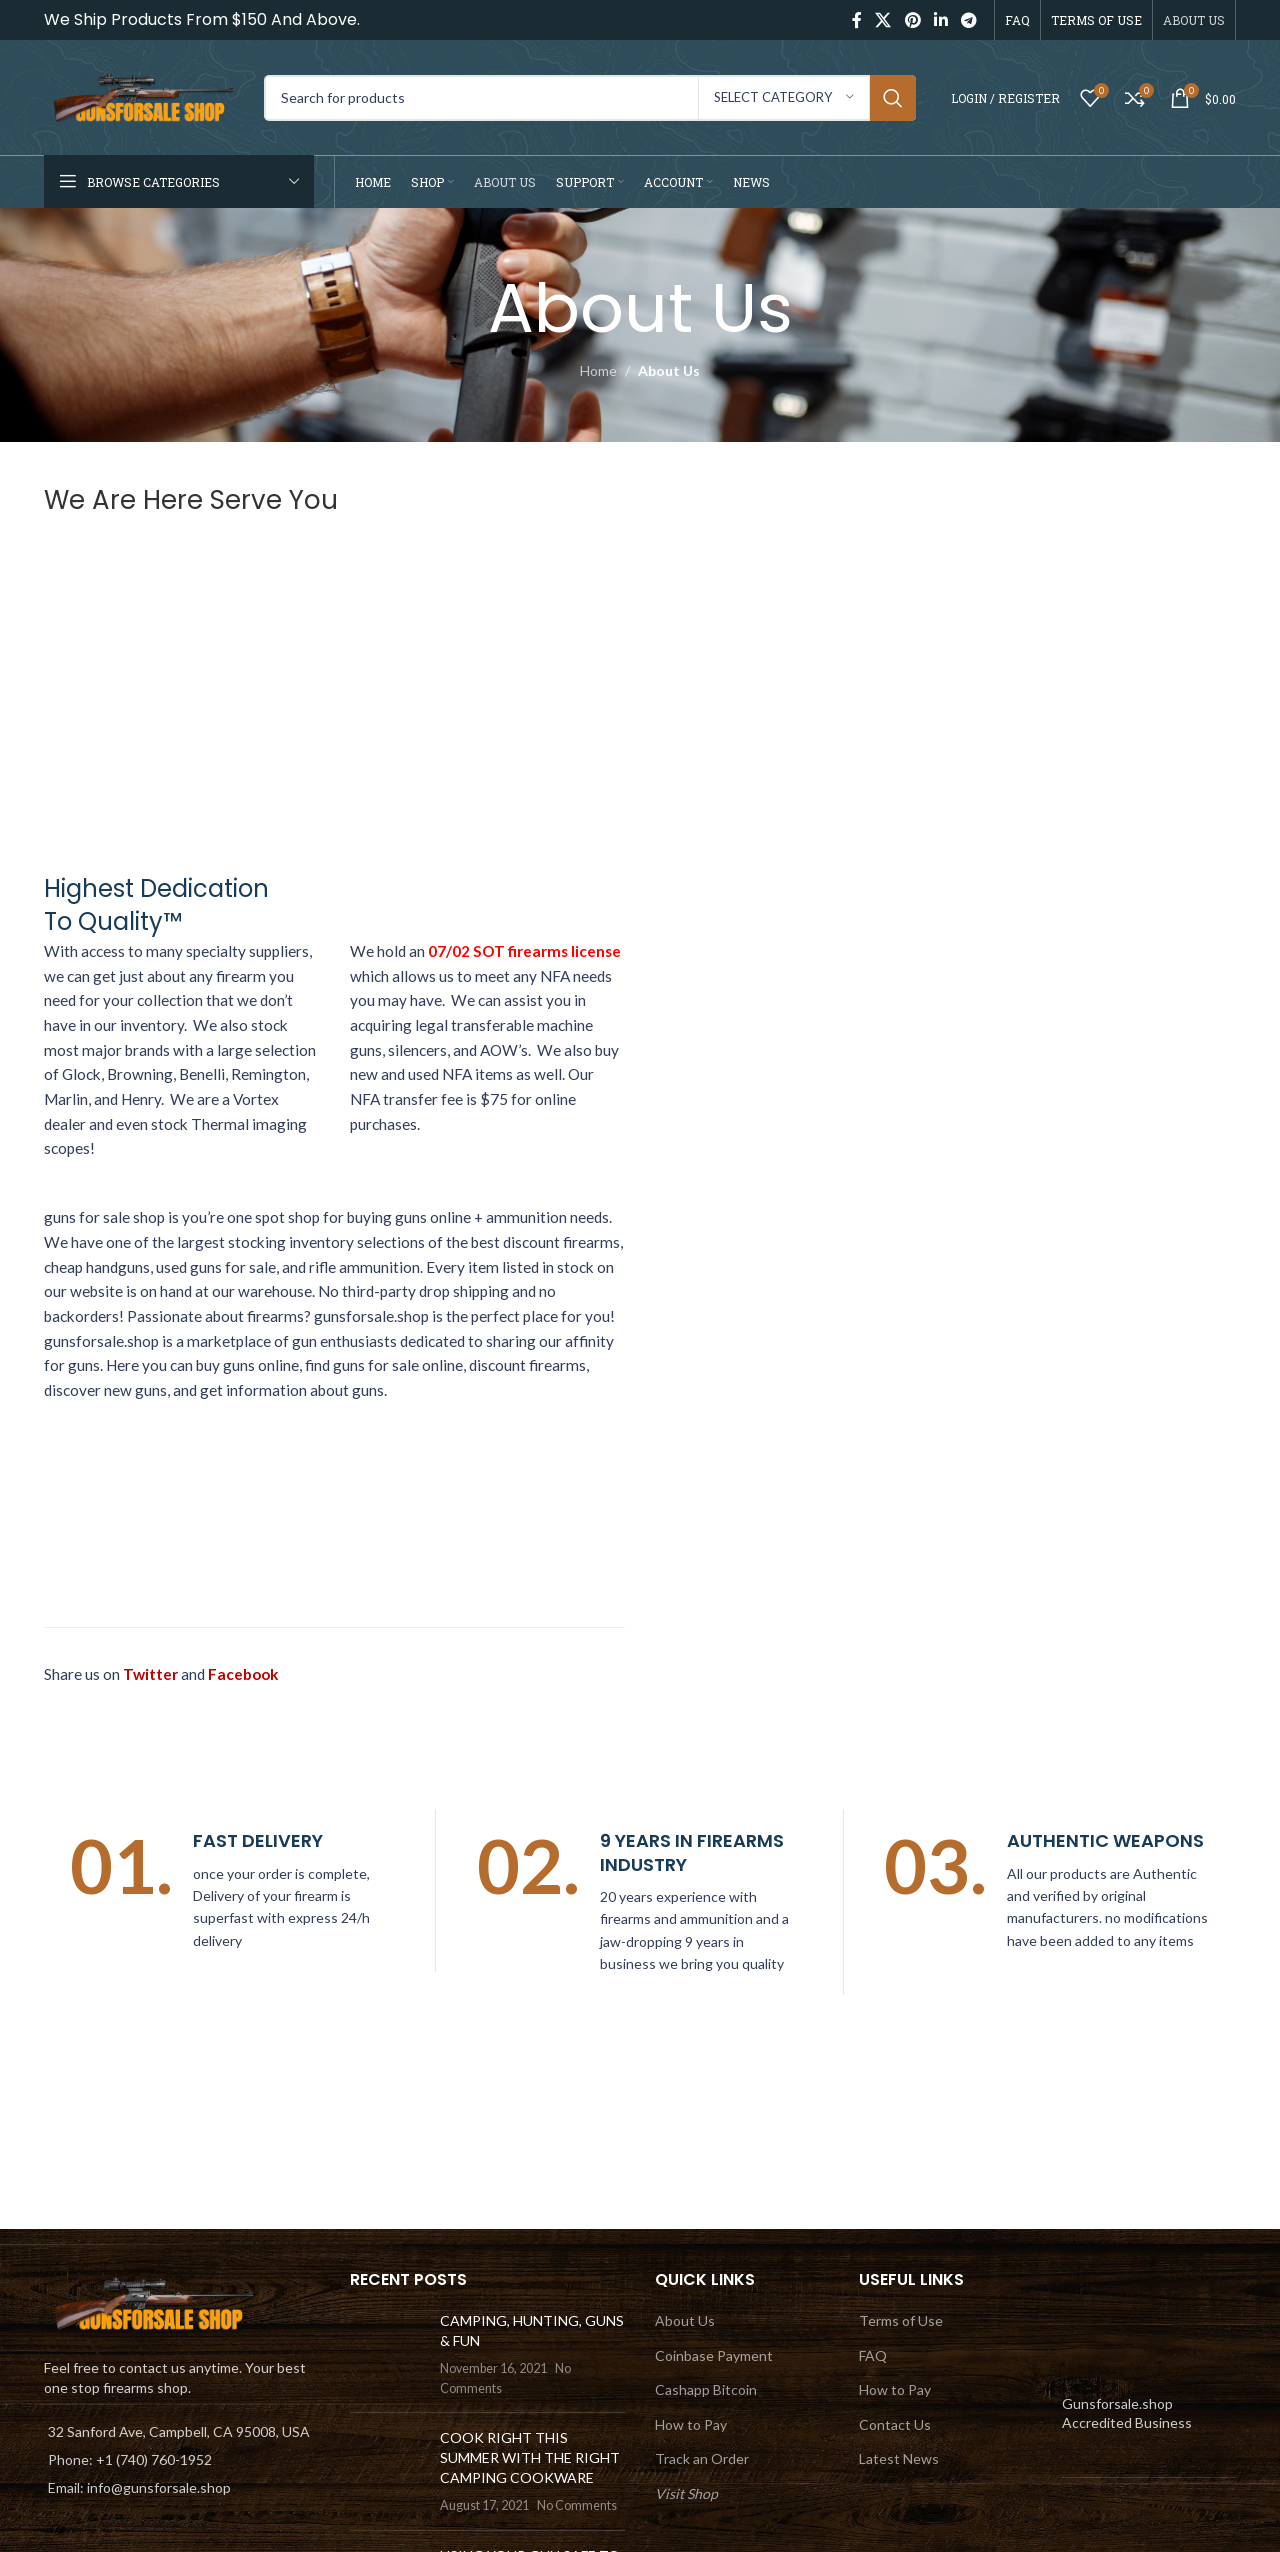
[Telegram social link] (969, 20)
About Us (685, 2320)
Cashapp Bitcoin (706, 2389)
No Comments (577, 2505)
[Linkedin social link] (940, 20)
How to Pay (691, 2424)
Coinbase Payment (714, 2355)
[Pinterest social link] (912, 20)
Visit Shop (686, 2493)
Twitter (150, 1674)
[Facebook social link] (856, 20)
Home (598, 370)
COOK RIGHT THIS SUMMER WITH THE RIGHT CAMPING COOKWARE (530, 2457)
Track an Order (702, 2458)
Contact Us (895, 2424)
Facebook (243, 1674)
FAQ (873, 2355)
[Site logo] (144, 95)
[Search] (590, 98)
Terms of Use (901, 2320)
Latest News (899, 2458)
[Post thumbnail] (387, 2354)
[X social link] (883, 20)
